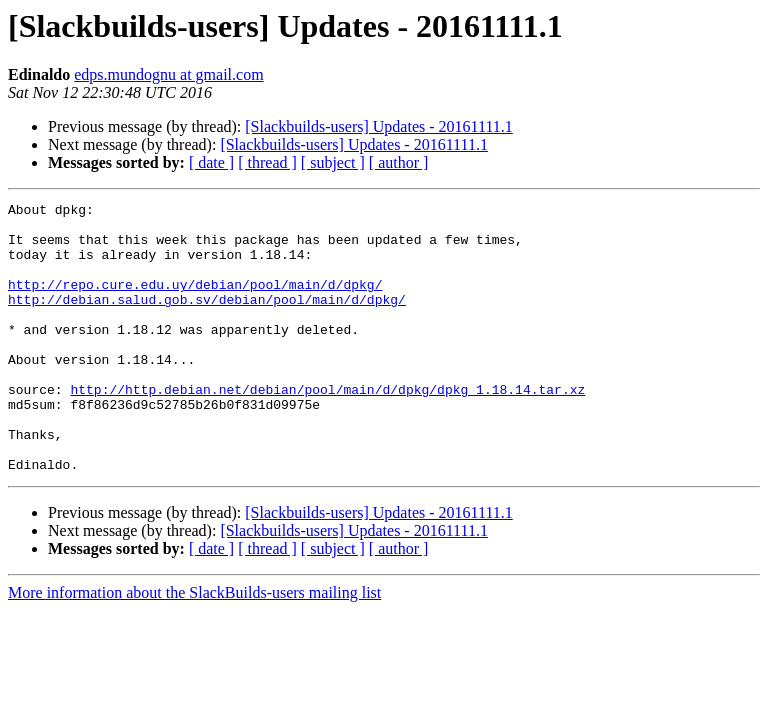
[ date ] (211, 162)
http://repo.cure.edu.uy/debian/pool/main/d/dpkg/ (195, 302)
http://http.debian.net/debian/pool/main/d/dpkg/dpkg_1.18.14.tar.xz (327, 428)
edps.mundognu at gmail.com (168, 74)
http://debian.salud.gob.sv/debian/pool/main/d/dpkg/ (207, 320)
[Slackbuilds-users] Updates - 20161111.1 (379, 126)
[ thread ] (267, 162)
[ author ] (399, 162)
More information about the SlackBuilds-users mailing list (194, 646)
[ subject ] (333, 162)
